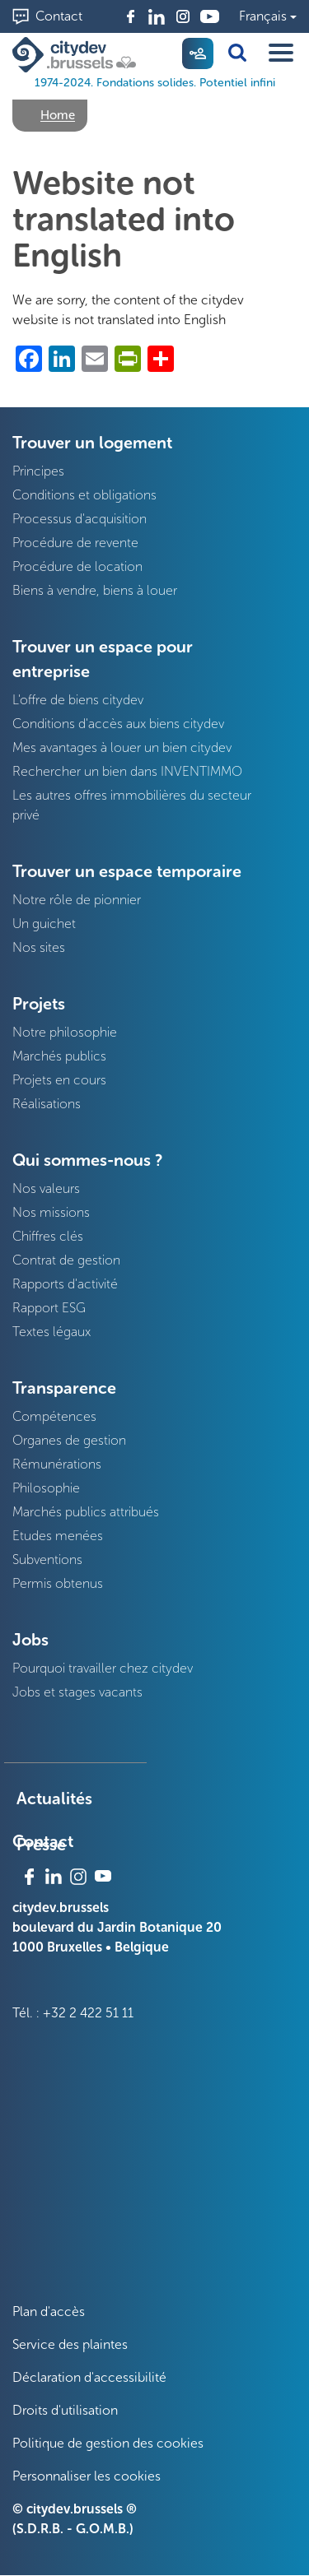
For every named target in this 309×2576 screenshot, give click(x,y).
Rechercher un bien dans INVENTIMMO (127, 771)
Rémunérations (56, 1464)
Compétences (54, 1416)
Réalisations (46, 1104)
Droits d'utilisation (65, 2410)
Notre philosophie (64, 1032)
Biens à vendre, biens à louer (94, 590)
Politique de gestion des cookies (108, 2443)
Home (57, 115)
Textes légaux (51, 1331)
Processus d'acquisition (79, 519)
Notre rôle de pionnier (76, 899)
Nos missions (51, 1212)
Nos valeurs (46, 1188)
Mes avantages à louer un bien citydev (122, 747)
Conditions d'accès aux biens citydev (118, 723)
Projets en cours (59, 1080)
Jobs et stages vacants (77, 1692)
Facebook (130, 16)
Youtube (209, 16)
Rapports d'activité (65, 1284)
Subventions (47, 1559)
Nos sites (38, 947)
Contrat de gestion (66, 1260)
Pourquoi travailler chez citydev (102, 1668)
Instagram (183, 16)
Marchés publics (59, 1056)
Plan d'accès (48, 2311)
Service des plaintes (70, 2344)
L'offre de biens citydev (77, 700)
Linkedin (156, 16)
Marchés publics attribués (85, 1512)
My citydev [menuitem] (197, 53)
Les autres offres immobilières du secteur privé (131, 805)
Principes (38, 471)
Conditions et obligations (84, 495)
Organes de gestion (69, 1440)
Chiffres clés (47, 1236)
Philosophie (46, 1488)
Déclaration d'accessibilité (89, 2377)
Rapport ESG (49, 1308)
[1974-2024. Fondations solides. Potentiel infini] (77, 55)
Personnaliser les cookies (86, 2476)
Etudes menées (57, 1535)
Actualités (54, 1798)
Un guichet (44, 923)
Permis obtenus (57, 1583)
